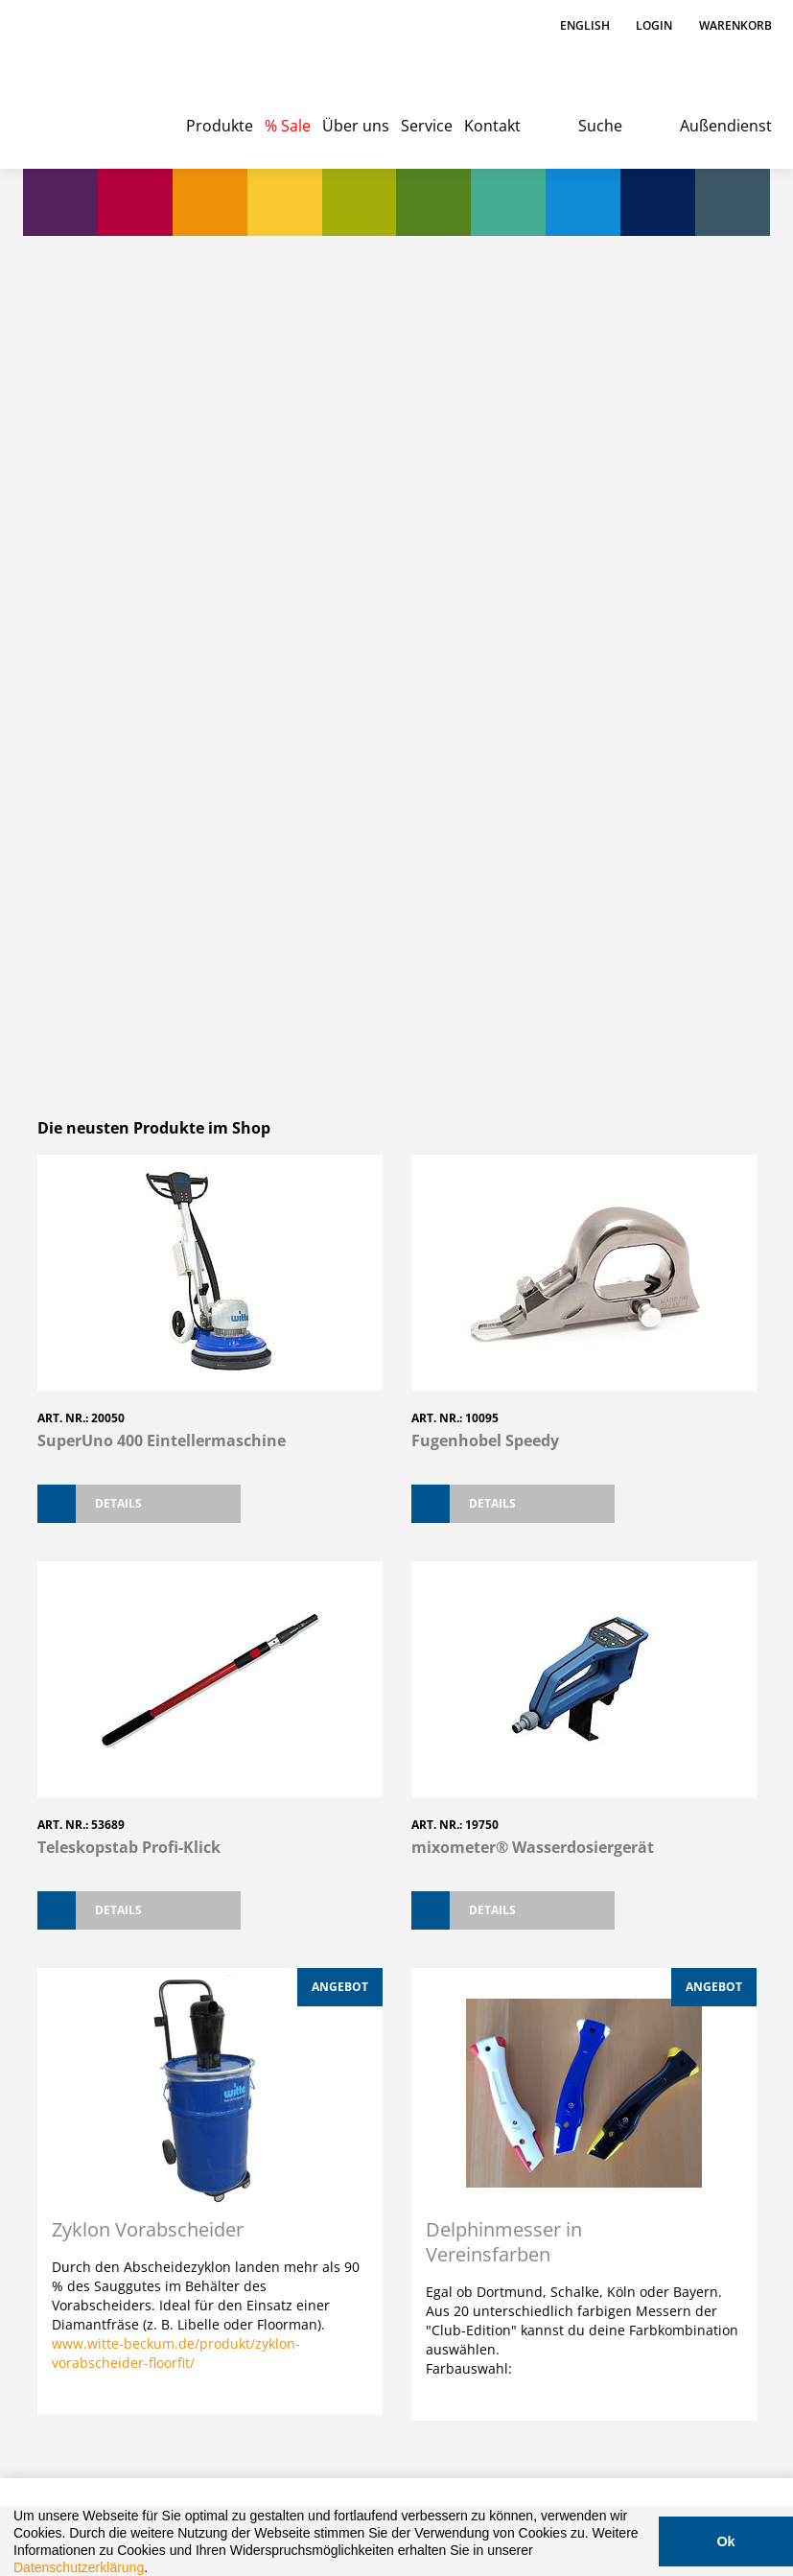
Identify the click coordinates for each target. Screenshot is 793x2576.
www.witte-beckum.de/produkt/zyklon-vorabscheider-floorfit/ (176, 1653)
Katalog (505, 2228)
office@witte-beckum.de (183, 1999)
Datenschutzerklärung (78, 2567)
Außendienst (726, 125)
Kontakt (492, 125)
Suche (600, 125)
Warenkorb (735, 25)
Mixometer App (658, 1915)
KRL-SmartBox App (511, 1931)
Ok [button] (725, 2541)
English (586, 25)
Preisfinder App (344, 1915)
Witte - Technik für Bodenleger (87, 76)
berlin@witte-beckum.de (185, 2294)
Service (427, 125)
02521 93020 (154, 1978)
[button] (154, 2569)
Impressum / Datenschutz (141, 2431)
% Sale (288, 125)
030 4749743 (154, 2273)
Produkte (219, 125)
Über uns (355, 125)
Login (654, 25)
